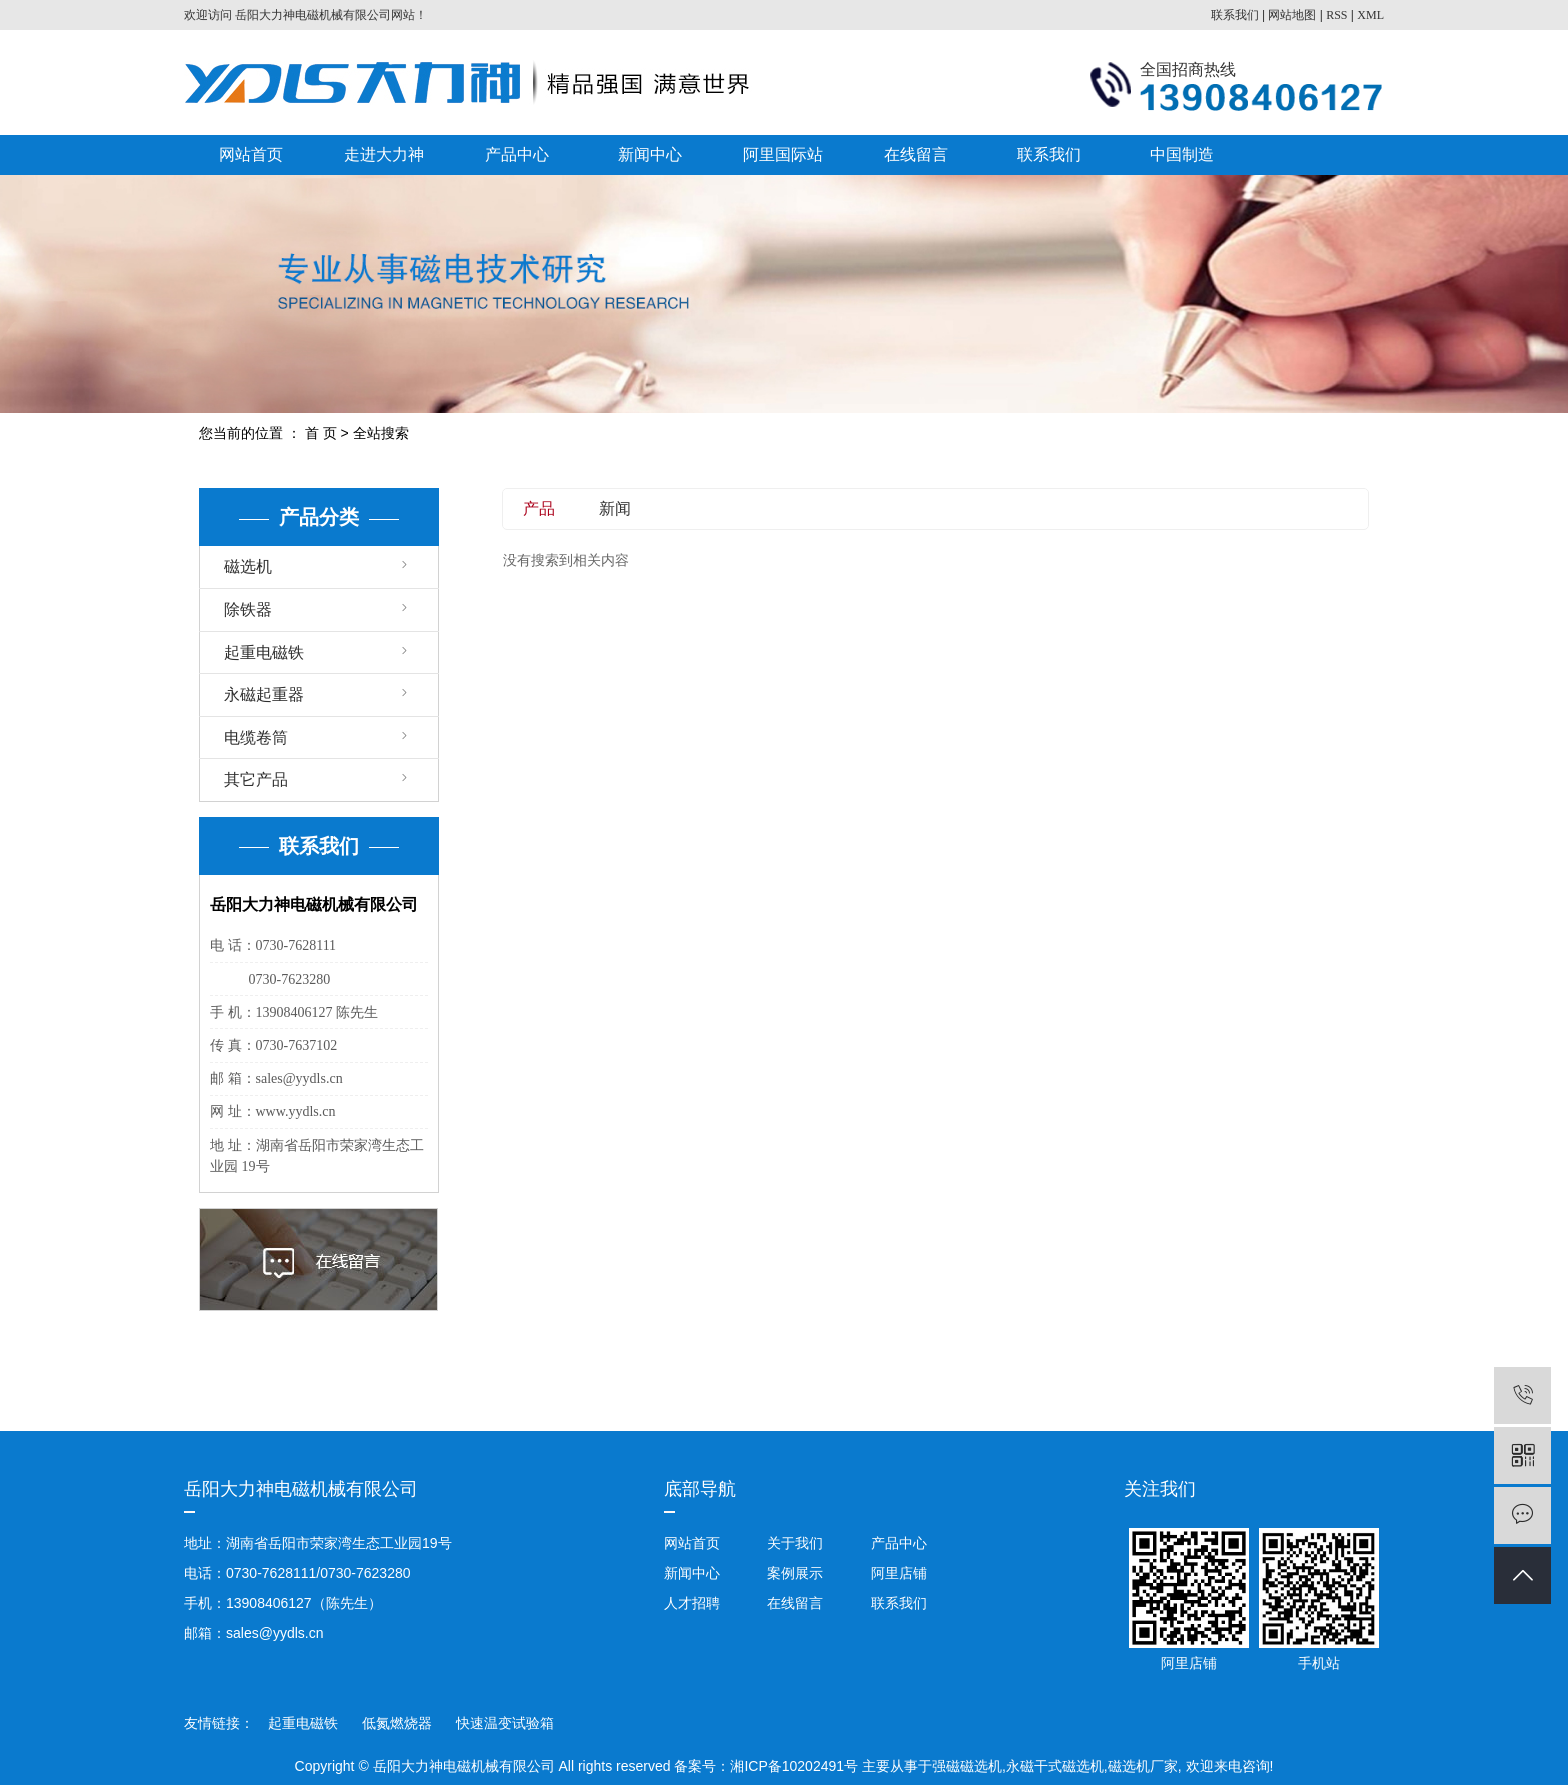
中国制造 (1182, 154)
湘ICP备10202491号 (794, 1766)
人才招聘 (692, 1603)
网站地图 (1292, 15)
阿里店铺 (897, 1573)
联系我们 (1235, 15)
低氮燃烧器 (399, 1723)
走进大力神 (384, 154)
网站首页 (251, 154)
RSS (1336, 15)
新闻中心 (650, 154)
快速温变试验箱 (505, 1723)
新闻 (615, 508)
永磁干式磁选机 (1055, 1766)
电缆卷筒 (256, 737)
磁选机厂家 (1143, 1766)
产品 (539, 508)
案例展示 (795, 1573)
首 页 (321, 433)
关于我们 (795, 1543)
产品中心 (517, 154)
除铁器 (248, 609)
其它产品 (256, 779)
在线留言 (916, 154)
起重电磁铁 (264, 652)
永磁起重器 (264, 694)
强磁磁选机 (967, 1766)
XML (1370, 15)
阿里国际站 (783, 154)
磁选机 (248, 566)
